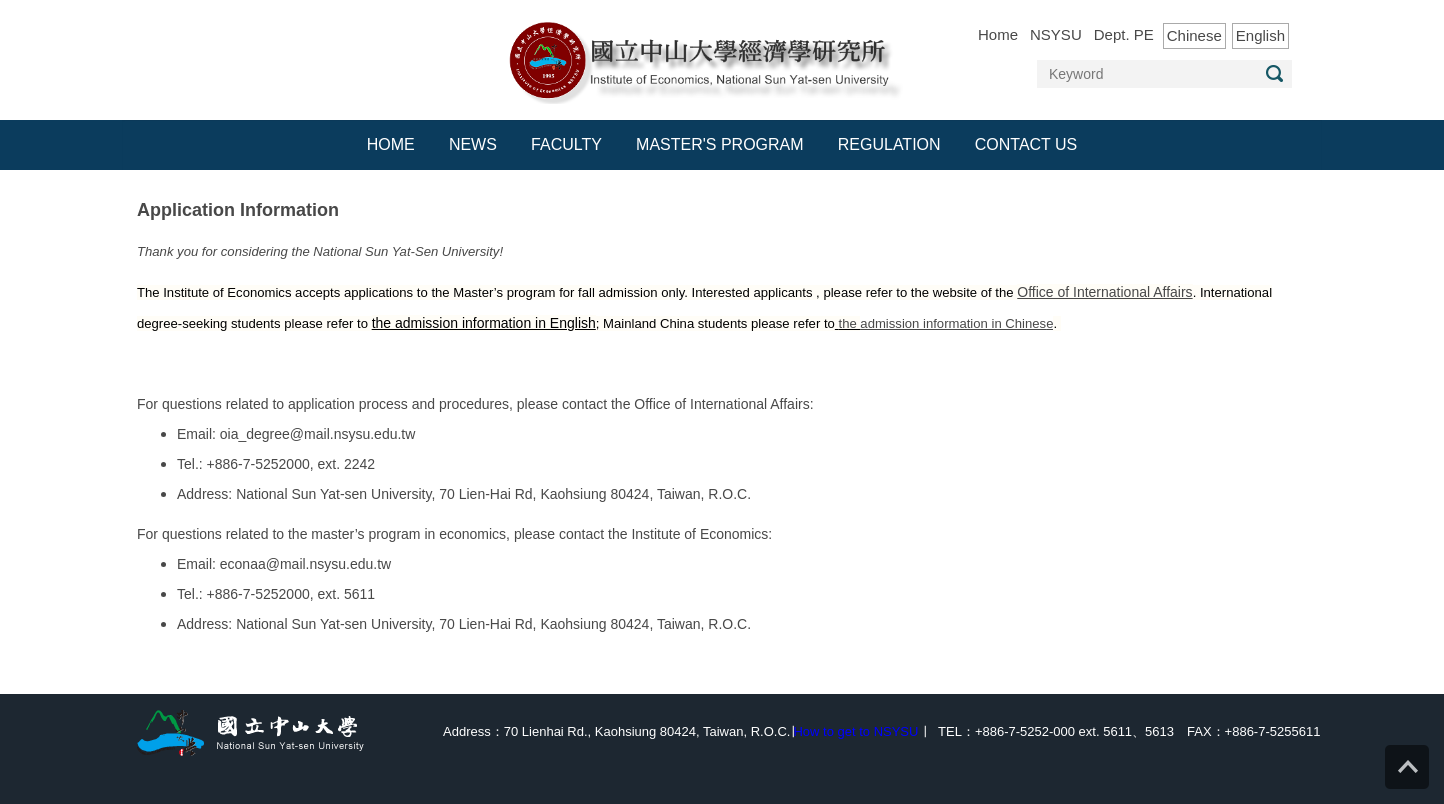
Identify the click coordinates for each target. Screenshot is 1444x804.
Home (998, 34)
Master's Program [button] (720, 144)
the (849, 323)
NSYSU (1056, 34)
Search (1274, 73)
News (473, 144)
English (1260, 35)
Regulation (889, 144)
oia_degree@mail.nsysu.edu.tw (318, 434)
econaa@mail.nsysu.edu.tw (305, 564)
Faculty (566, 144)
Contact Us (1026, 144)
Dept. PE (1124, 34)
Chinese (1194, 35)
